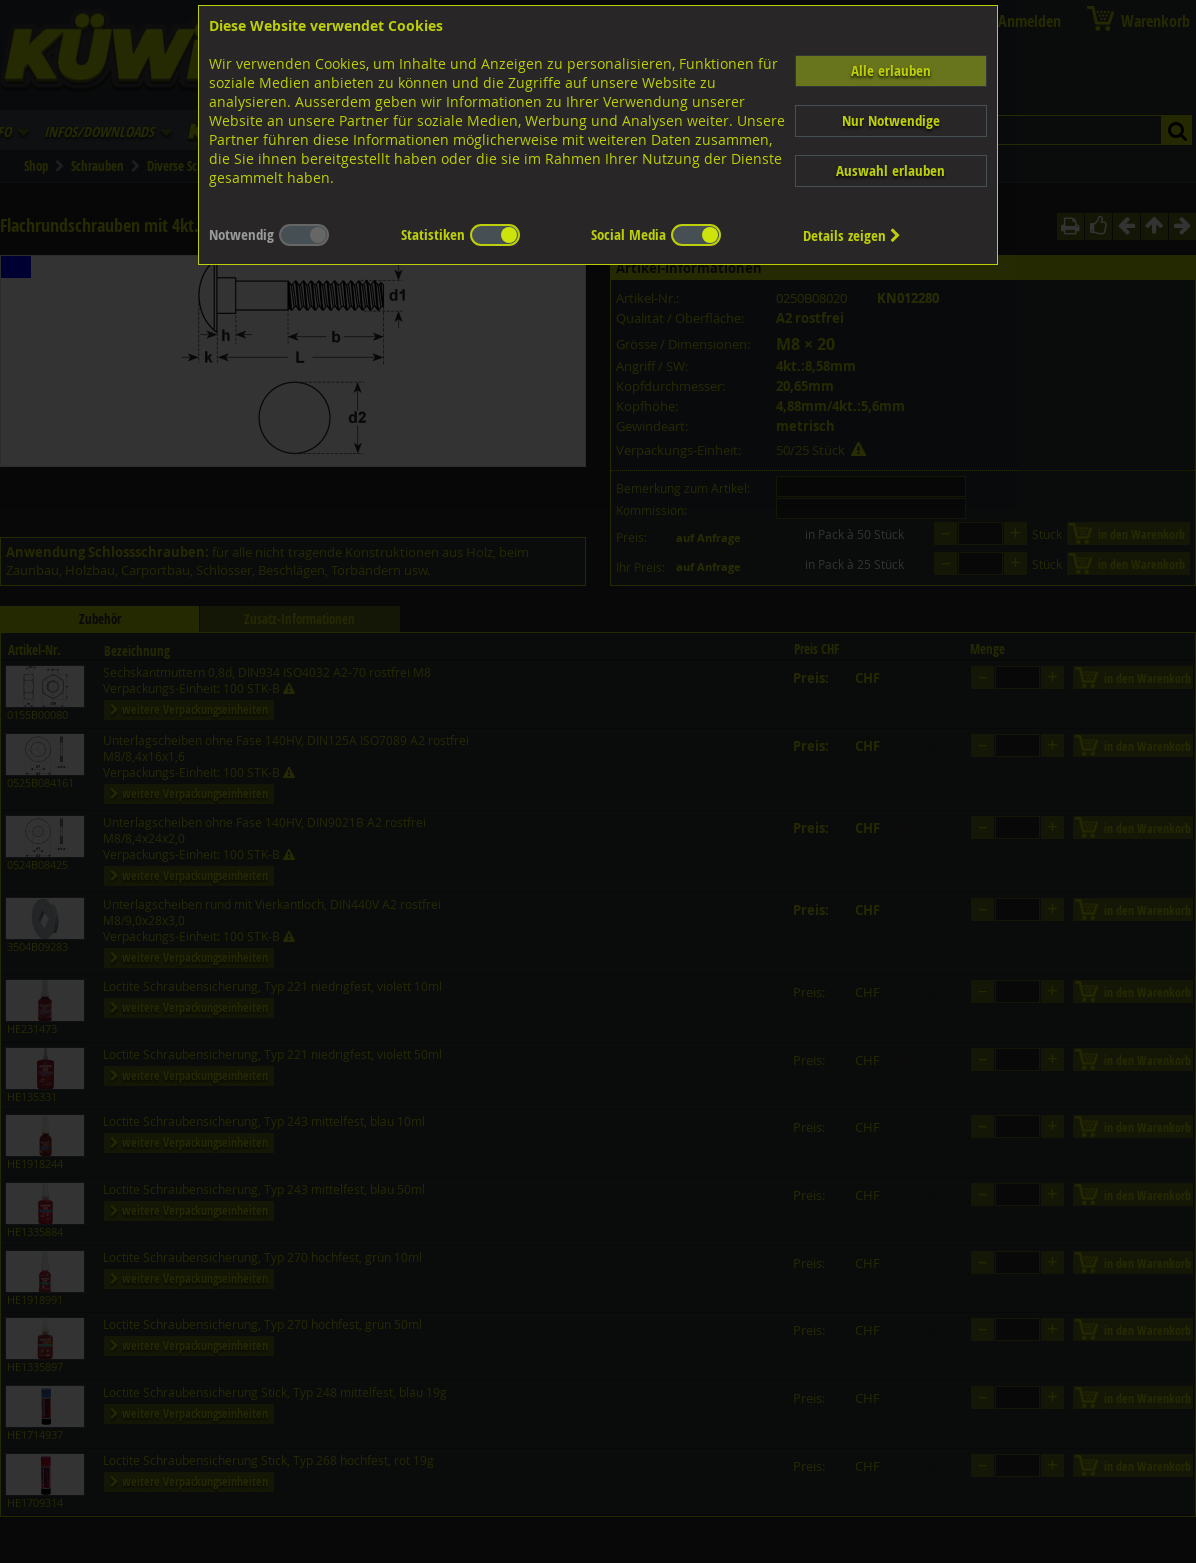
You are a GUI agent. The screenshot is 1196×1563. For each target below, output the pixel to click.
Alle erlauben (891, 70)
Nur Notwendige (891, 120)
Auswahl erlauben (890, 170)
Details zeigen (852, 235)
